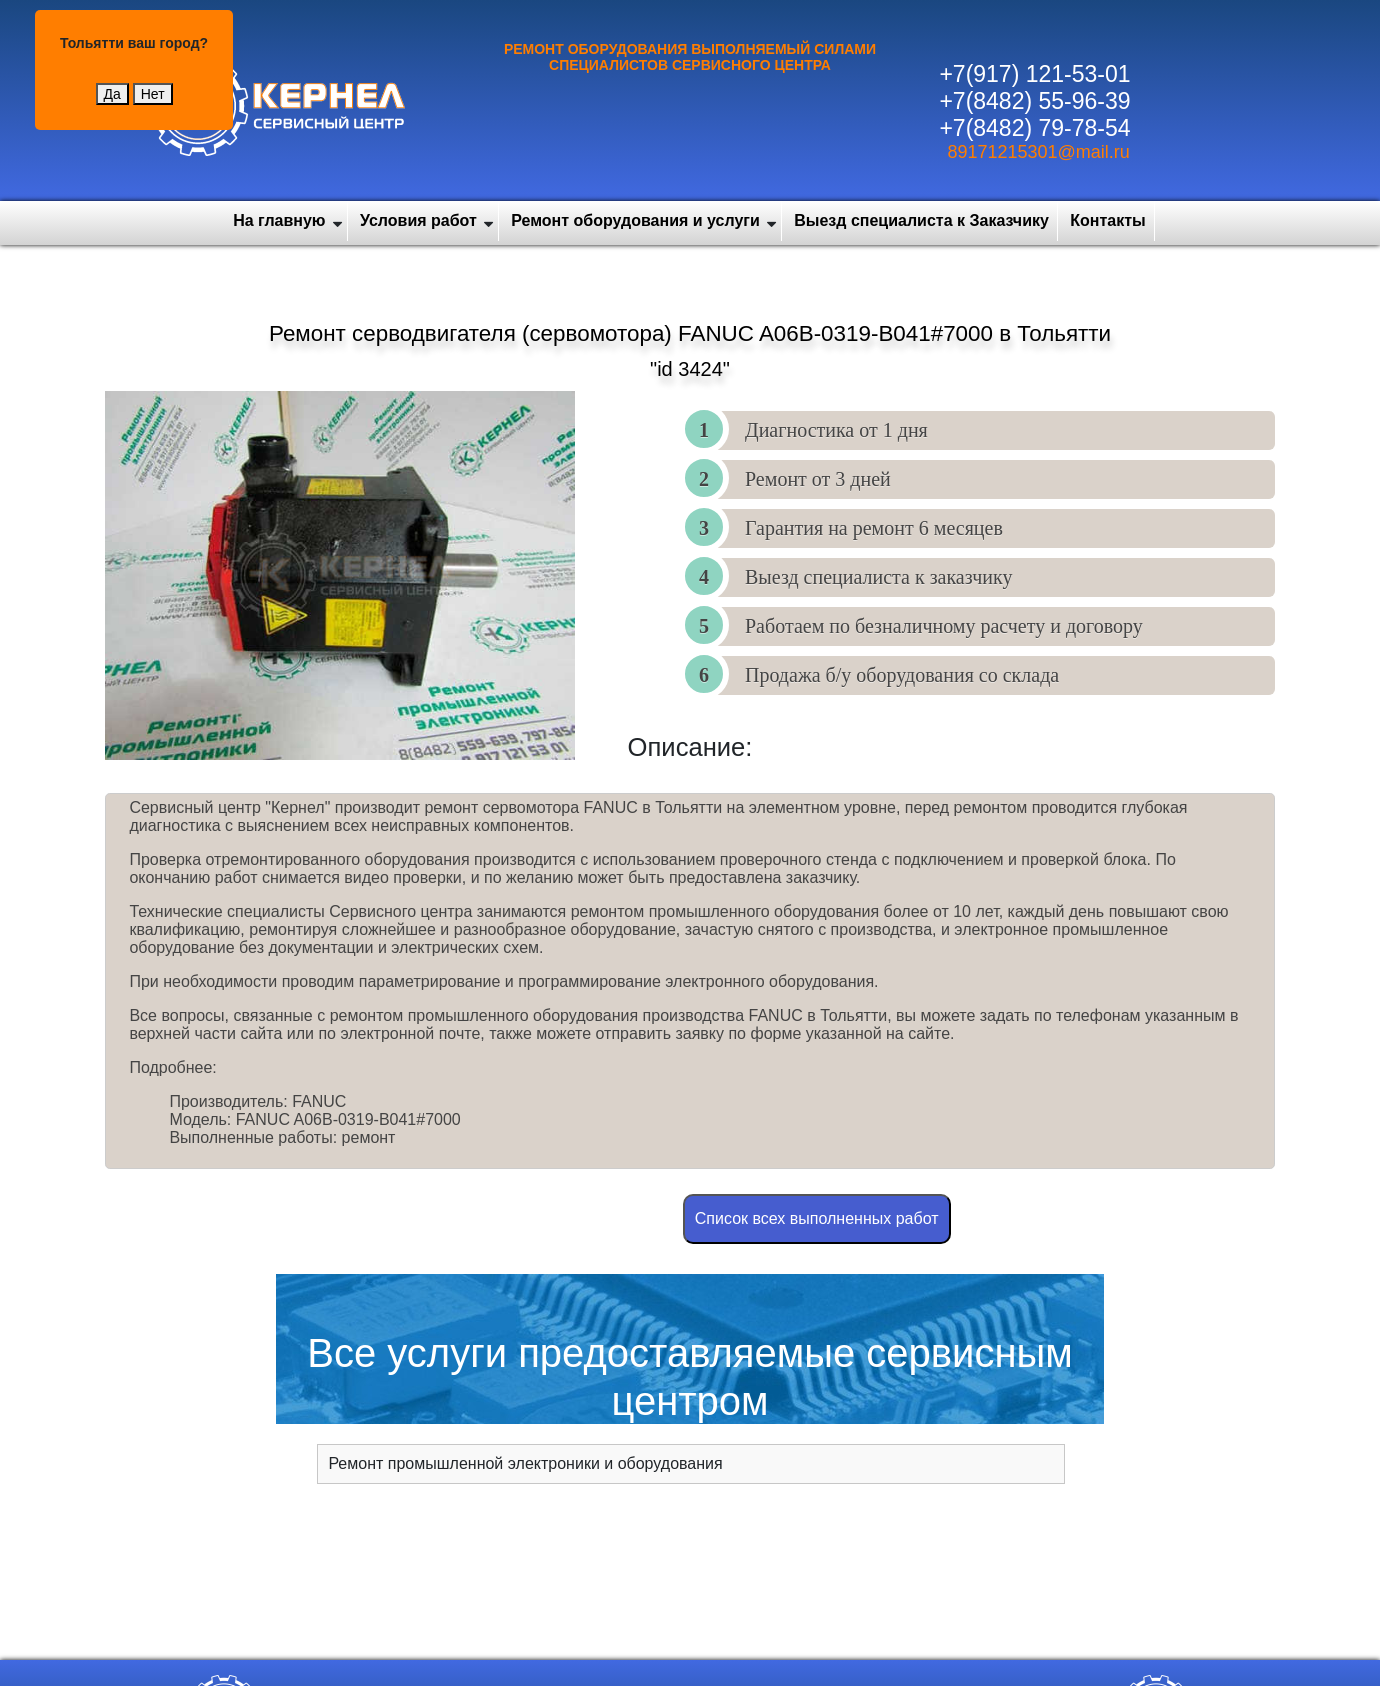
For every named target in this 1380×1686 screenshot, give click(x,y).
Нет (153, 94)
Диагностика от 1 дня (836, 430)
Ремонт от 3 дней (818, 479)
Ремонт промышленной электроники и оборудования (525, 1463)
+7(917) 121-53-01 (1034, 74)
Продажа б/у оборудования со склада (902, 675)
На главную (279, 220)
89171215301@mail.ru (1038, 152)
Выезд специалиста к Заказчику (921, 220)
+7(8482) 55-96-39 (1034, 101)
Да (112, 94)
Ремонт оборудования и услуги (635, 220)
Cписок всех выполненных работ (817, 1218)
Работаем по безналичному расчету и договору (944, 626)
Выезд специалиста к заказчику (878, 577)
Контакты (1107, 220)
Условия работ (418, 220)
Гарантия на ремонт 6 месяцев (874, 528)
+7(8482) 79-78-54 (1034, 128)
